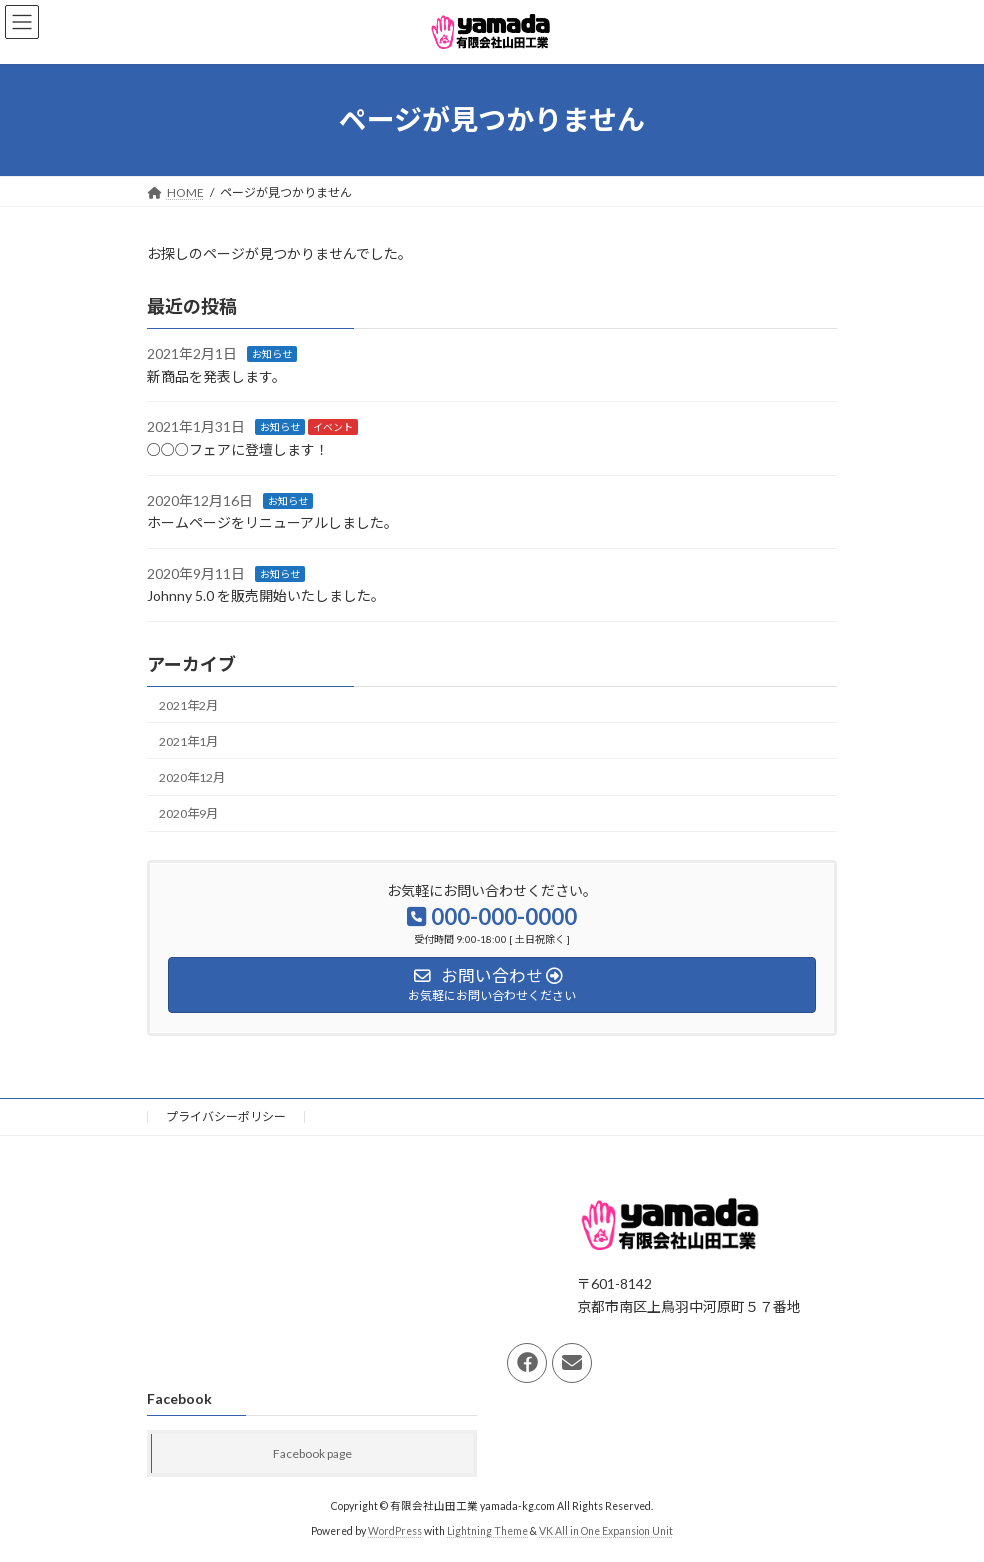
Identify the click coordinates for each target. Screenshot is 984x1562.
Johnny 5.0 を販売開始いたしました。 (266, 595)
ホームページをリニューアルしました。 (272, 522)
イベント (333, 427)
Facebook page (312, 1454)
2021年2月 (188, 704)
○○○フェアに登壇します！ (238, 449)
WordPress (395, 1532)
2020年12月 (192, 777)
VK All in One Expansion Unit (606, 1532)
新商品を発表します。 (216, 376)
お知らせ (272, 354)
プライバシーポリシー (226, 1116)
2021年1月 (188, 741)
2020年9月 (188, 813)
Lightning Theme (487, 1532)
